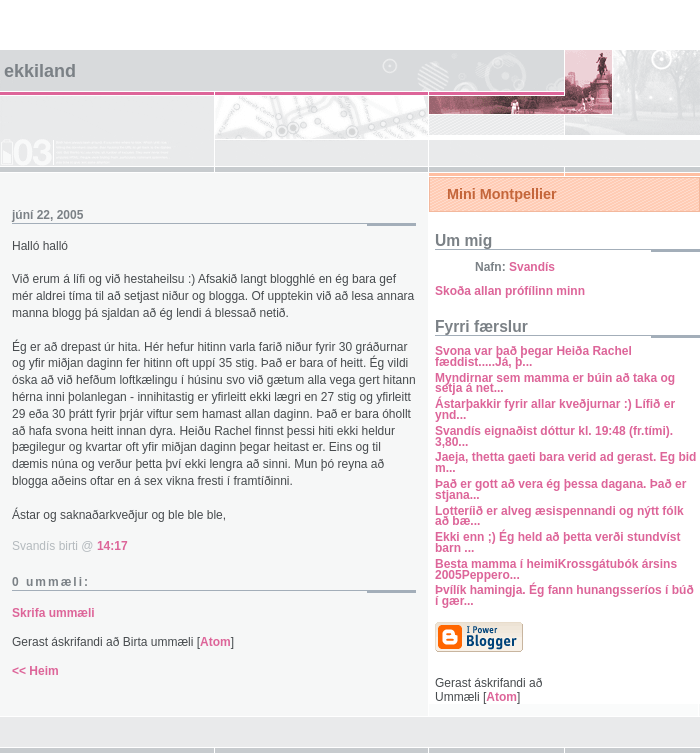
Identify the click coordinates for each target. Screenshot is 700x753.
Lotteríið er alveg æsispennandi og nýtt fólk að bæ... (559, 516)
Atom (215, 642)
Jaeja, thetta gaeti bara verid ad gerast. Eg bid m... (565, 462)
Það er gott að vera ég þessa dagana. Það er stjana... (560, 489)
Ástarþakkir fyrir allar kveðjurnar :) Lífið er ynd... (555, 409)
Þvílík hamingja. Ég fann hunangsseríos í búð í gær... (564, 595)
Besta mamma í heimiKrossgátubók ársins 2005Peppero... (556, 569)
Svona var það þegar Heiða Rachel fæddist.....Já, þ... (533, 356)
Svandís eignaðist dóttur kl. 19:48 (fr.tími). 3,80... (554, 436)
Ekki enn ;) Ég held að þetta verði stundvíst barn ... (557, 542)
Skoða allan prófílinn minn (510, 291)
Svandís (532, 267)
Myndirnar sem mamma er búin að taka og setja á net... (555, 383)
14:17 (112, 546)
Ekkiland (40, 71)
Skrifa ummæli (53, 613)
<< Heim (35, 671)
